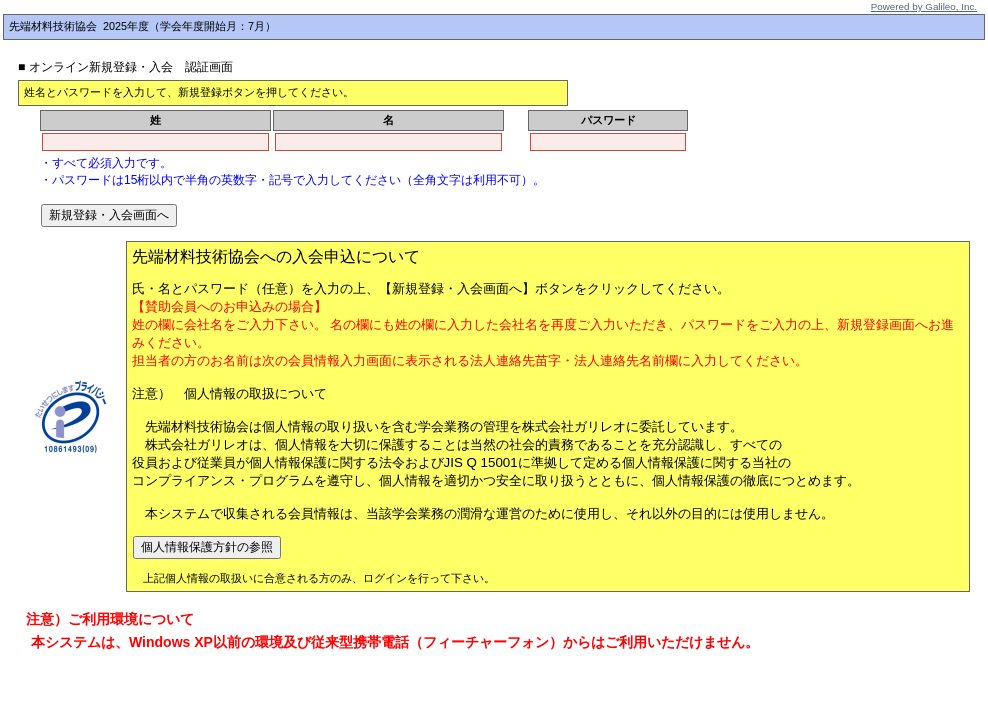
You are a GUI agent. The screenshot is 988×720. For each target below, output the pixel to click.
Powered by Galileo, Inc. (924, 6)
